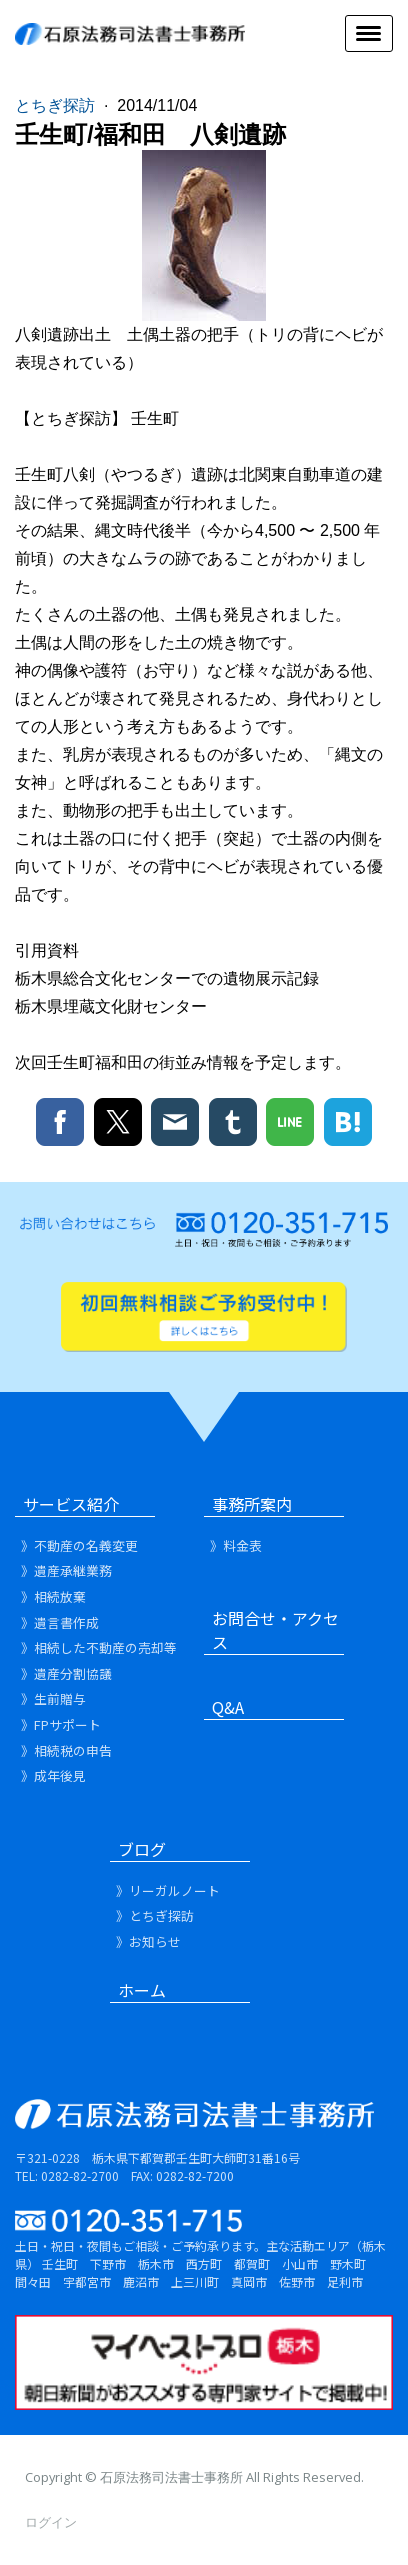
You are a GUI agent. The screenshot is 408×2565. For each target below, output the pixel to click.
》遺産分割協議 (66, 1673)
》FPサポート (61, 1724)
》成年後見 (53, 1775)
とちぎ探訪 (57, 105)
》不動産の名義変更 (79, 1545)
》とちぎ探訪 (155, 1915)
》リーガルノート (168, 1890)
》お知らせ (148, 1941)
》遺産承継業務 (66, 1570)
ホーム (142, 1990)
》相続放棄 (53, 1596)
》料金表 (236, 1545)
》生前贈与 (53, 1698)
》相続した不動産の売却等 (99, 1647)
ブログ (142, 1849)
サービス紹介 (71, 1504)
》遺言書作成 (60, 1622)
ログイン (51, 2522)
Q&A (228, 1707)
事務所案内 (252, 1504)
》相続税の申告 (66, 1750)
